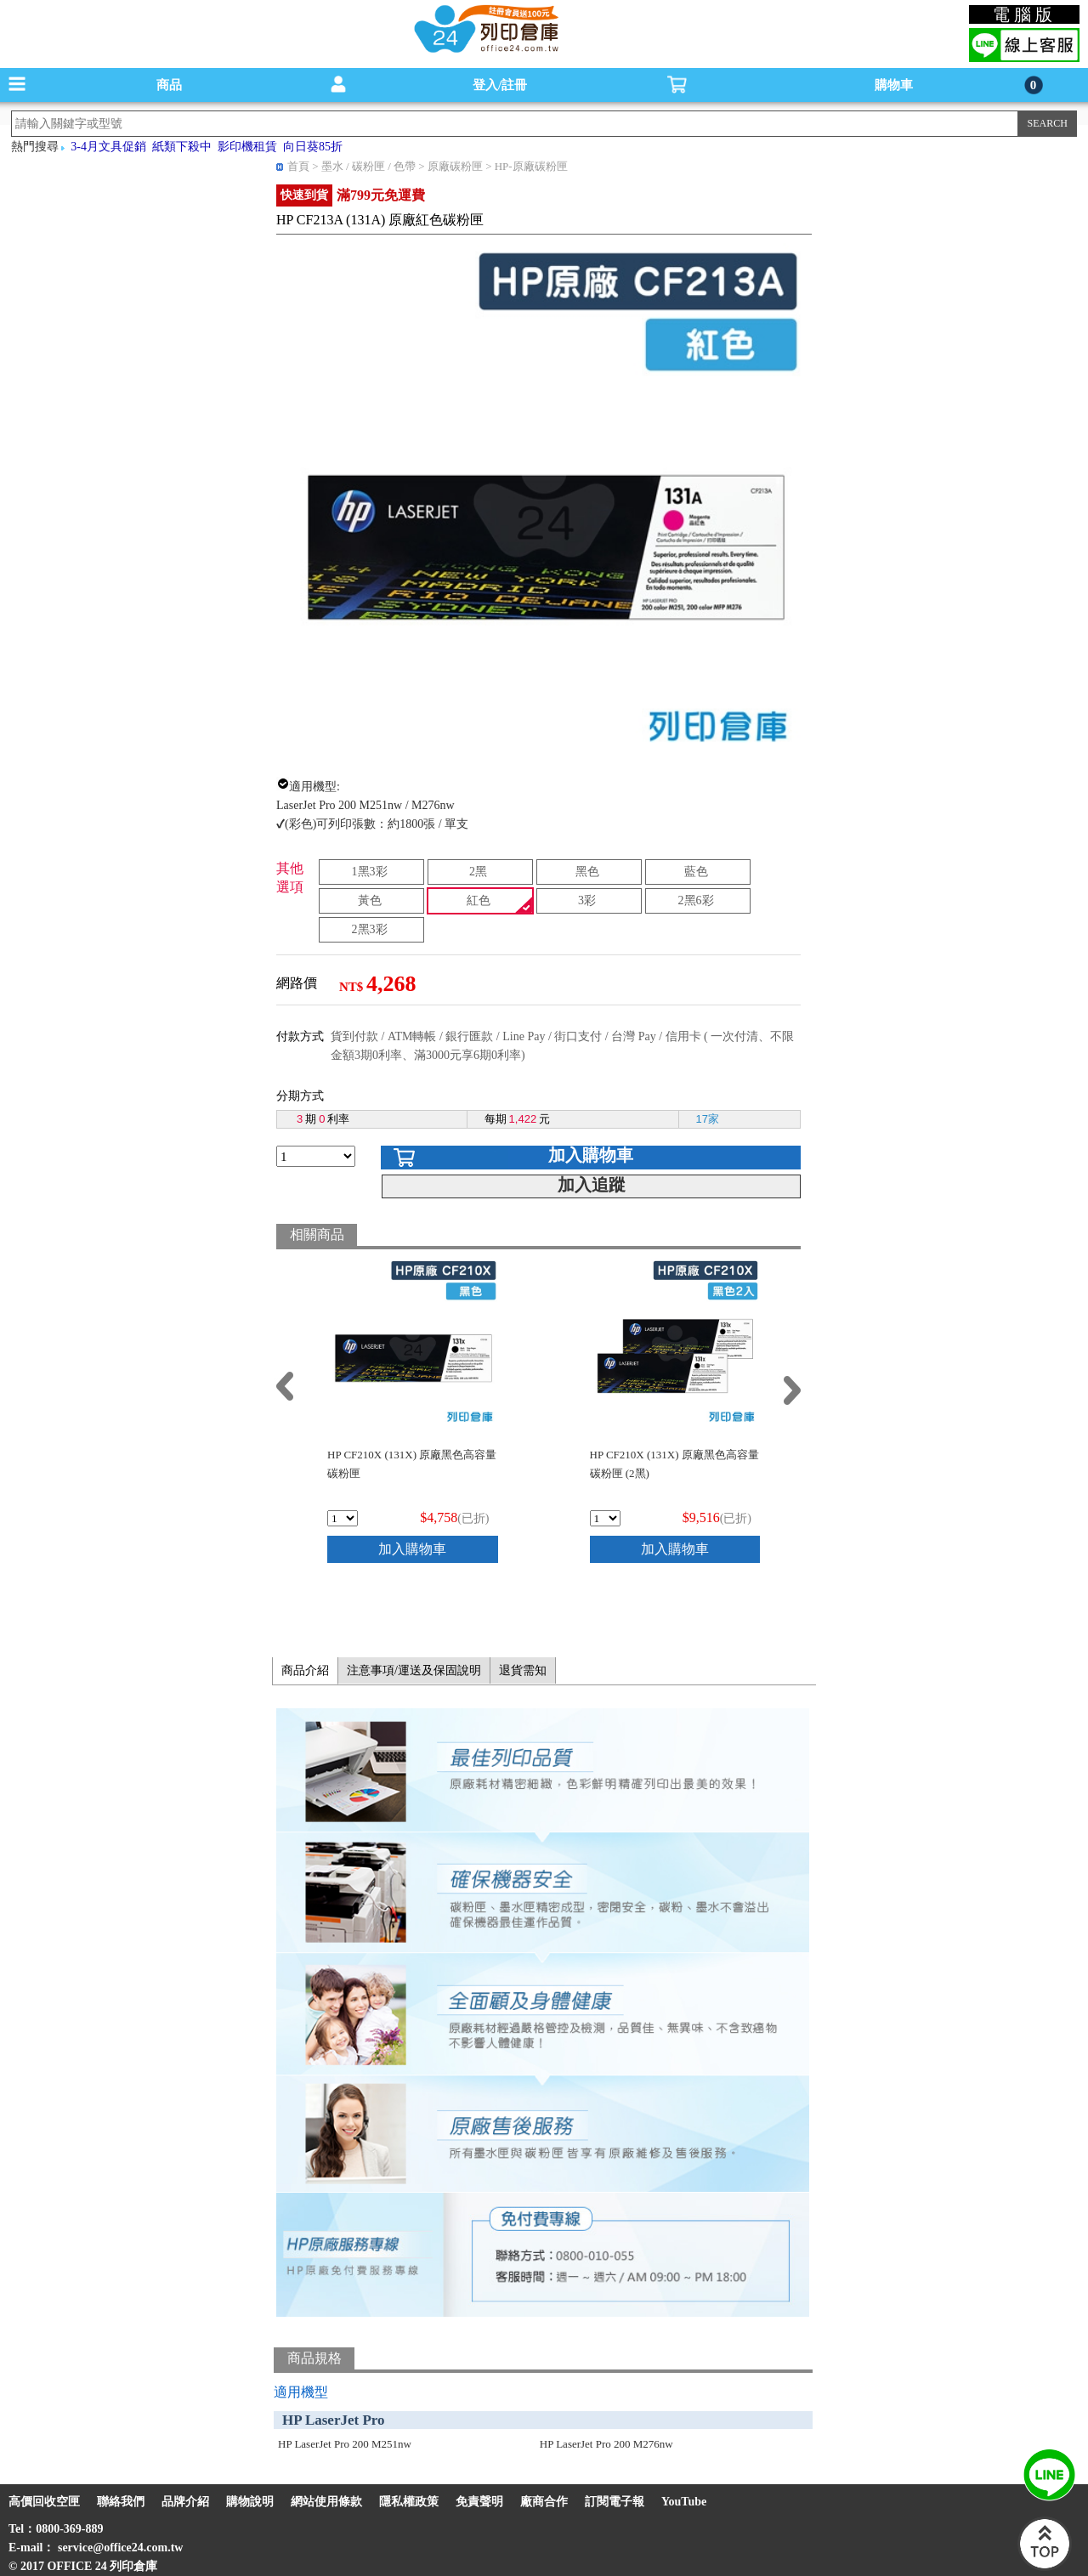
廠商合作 (544, 2501)
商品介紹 (305, 1670)
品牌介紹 (185, 2501)
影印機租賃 (247, 146)
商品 (169, 85)
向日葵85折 (313, 146)
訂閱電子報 (614, 2501)
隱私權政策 (409, 2501)
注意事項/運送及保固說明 (414, 1670)
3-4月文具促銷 (108, 146)
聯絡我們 (120, 2501)
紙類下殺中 (182, 146)
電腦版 (1025, 14)
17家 (707, 1118)
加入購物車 (590, 1155)
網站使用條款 (326, 2501)
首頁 (298, 166)
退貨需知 (523, 1670)
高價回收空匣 (44, 2501)
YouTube (683, 2501)
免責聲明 (479, 2501)
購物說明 (250, 2501)
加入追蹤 (592, 1184)
